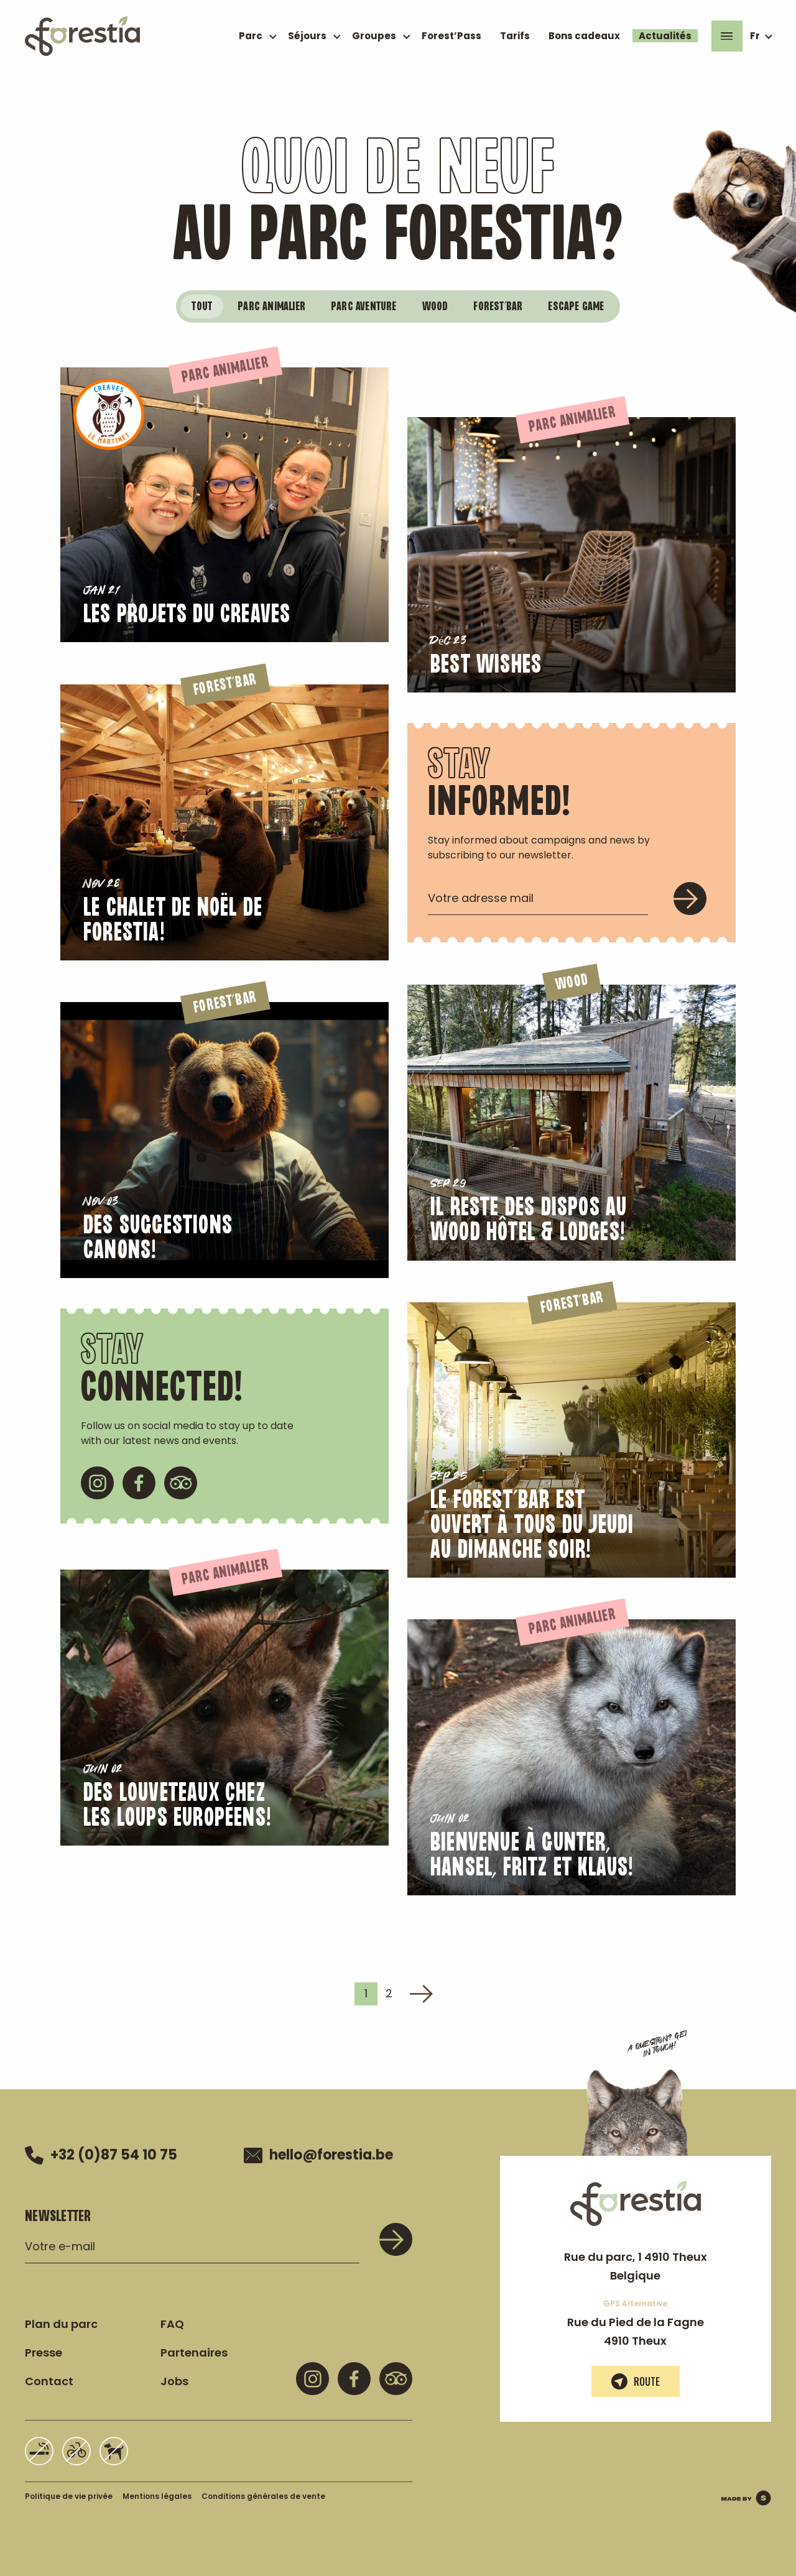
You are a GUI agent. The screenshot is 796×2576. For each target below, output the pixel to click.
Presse (43, 2350)
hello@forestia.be (318, 2152)
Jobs (174, 2378)
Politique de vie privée (69, 2493)
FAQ (172, 2321)
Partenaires (194, 2350)
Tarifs (515, 35)
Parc (250, 35)
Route (635, 2379)
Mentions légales (157, 2493)
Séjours (307, 35)
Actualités (665, 35)
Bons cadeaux (584, 35)
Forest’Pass (451, 35)
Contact (49, 2378)
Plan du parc (61, 2321)
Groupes (374, 35)
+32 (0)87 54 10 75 (101, 2152)
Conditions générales (263, 2493)
